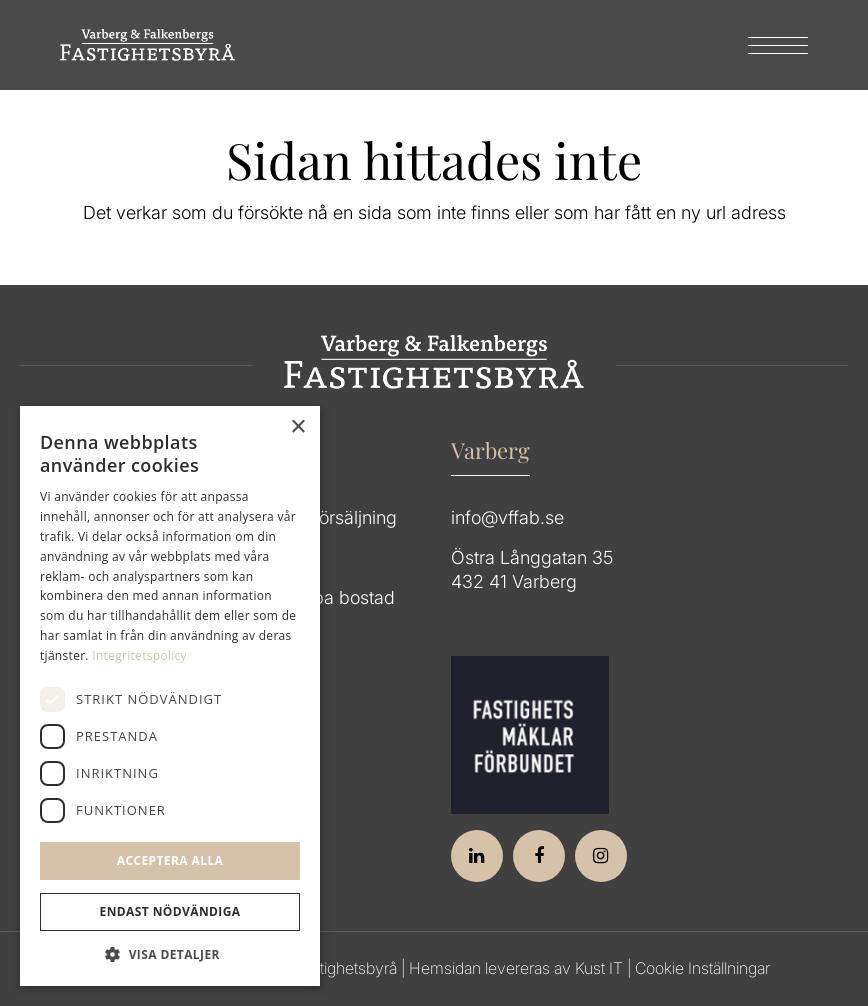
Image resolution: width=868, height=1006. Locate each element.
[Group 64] (147, 45)
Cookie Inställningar (702, 968)
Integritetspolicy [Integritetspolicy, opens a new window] (139, 655)
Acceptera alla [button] (170, 860)
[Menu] (768, 45)
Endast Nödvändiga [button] (170, 911)
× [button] (297, 427)
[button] (170, 955)
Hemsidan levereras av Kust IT (516, 968)
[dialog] (170, 696)
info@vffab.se (507, 517)
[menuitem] (768, 45)
